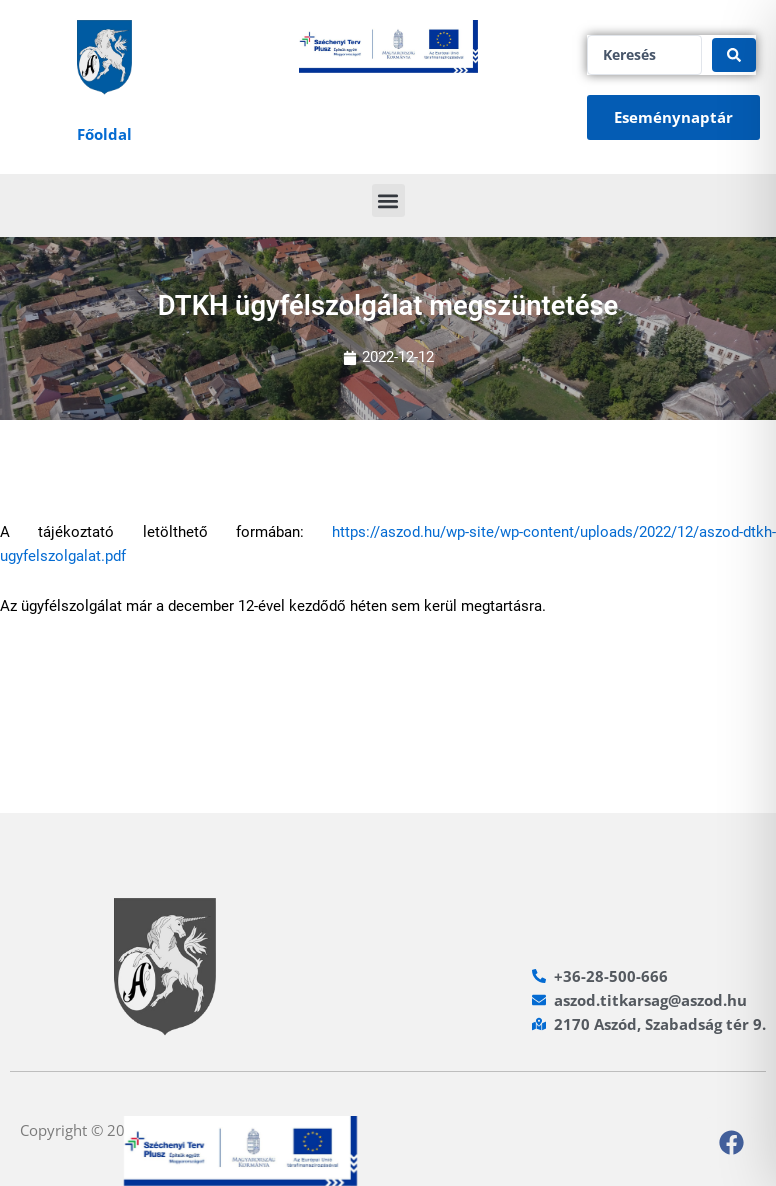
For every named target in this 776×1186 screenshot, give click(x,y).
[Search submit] (734, 55)
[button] (388, 200)
